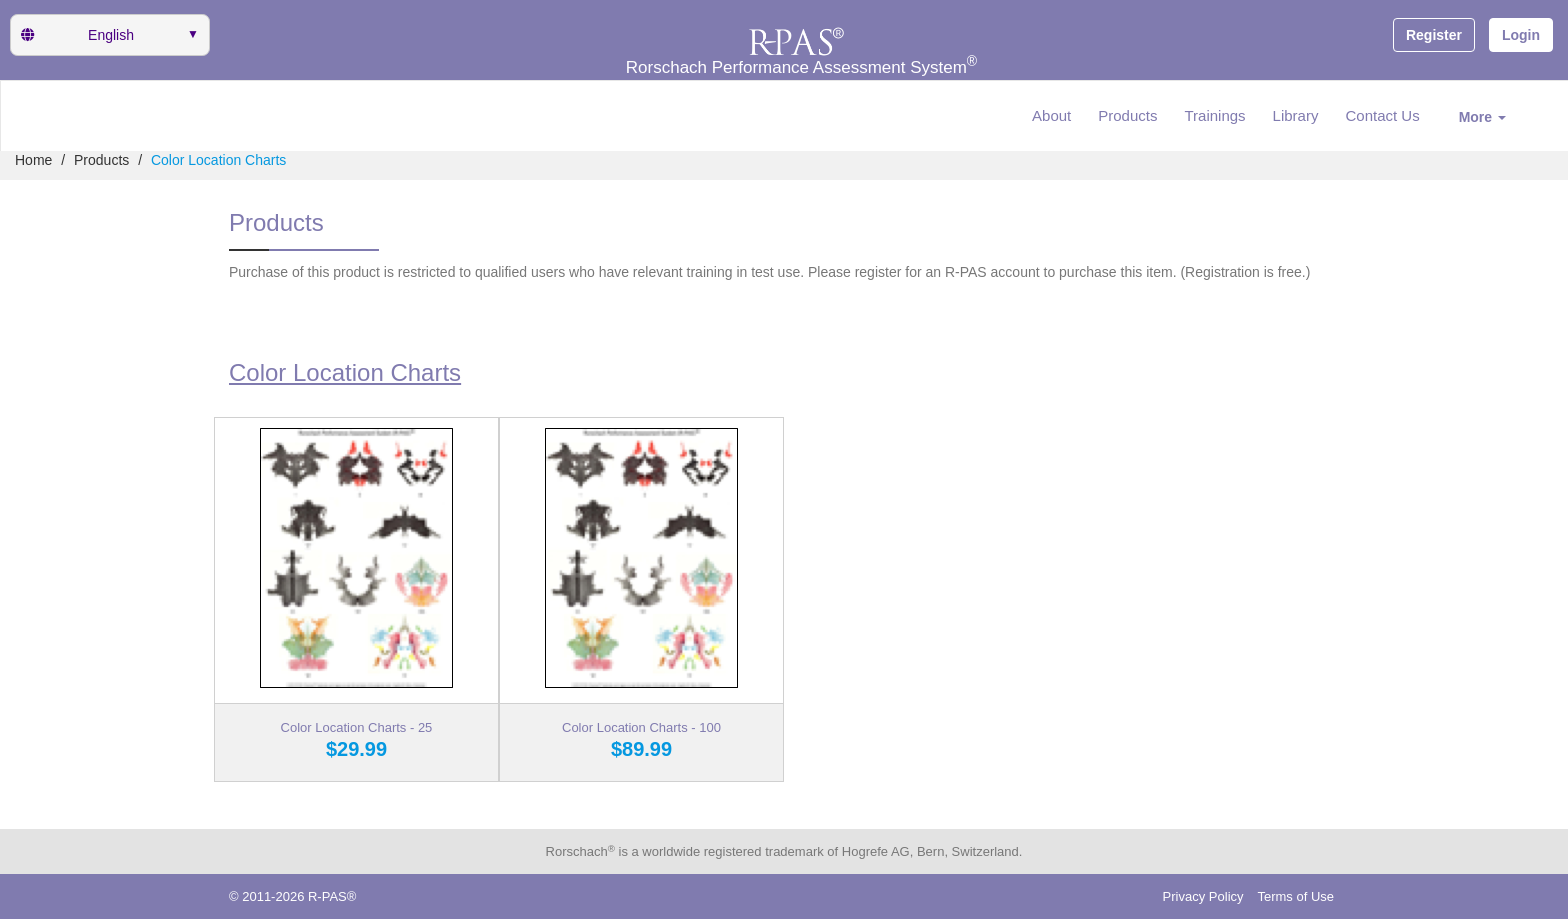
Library (1296, 115)
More (1482, 117)
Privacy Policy (1203, 896)
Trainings (1214, 115)
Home (33, 160)
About (1051, 115)
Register (1434, 35)
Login (1521, 35)
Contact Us (1382, 115)
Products (1127, 115)
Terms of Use (1295, 896)
